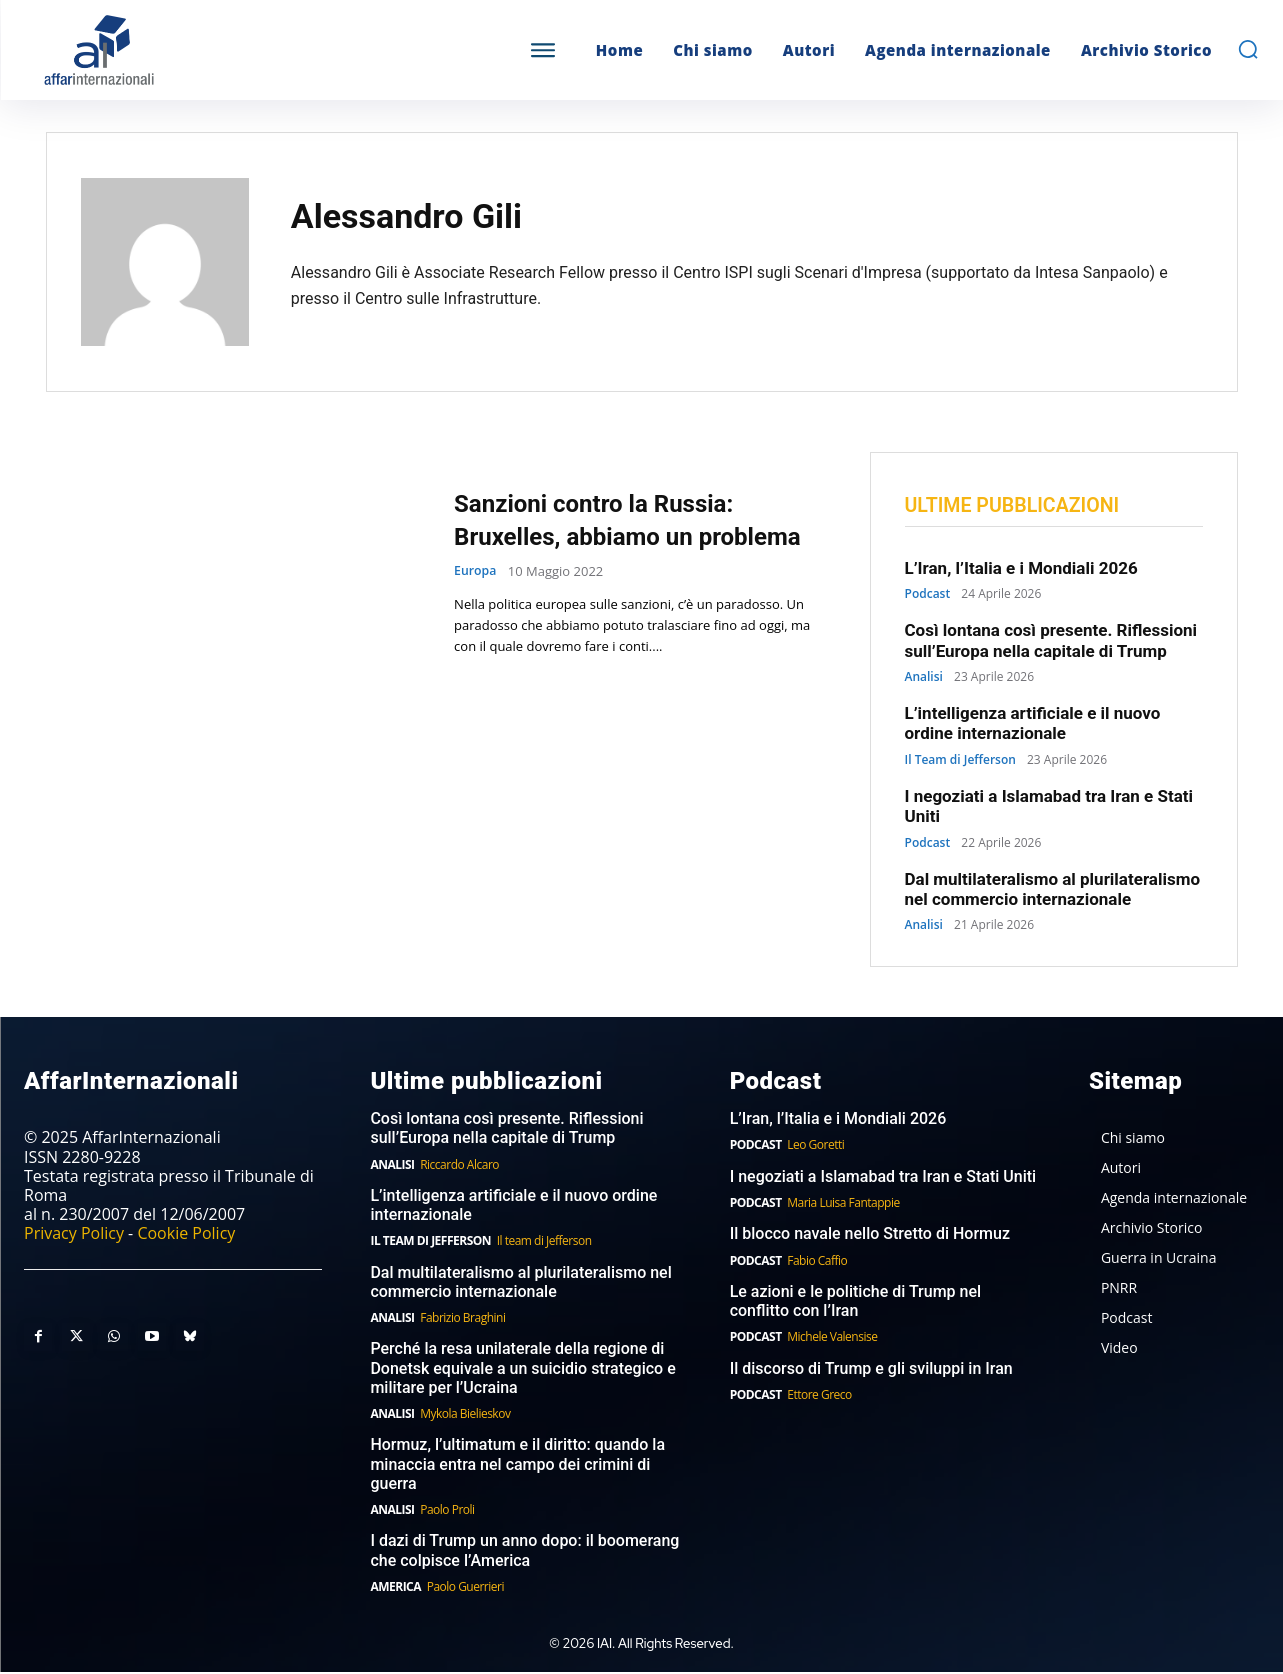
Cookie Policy (186, 1236)
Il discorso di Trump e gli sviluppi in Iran (871, 1370)
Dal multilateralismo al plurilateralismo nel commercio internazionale (1052, 891)
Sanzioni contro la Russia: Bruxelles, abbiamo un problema (617, 519)
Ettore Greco (819, 1396)
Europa (476, 588)
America (395, 1588)
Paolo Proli (447, 1511)
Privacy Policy (74, 1236)
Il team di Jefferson (544, 1243)
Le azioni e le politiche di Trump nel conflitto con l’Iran (855, 1303)
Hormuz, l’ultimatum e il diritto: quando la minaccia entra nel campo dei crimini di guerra (517, 1466)
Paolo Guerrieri (465, 1588)
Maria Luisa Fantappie (843, 1204)
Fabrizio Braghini (462, 1320)
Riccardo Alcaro (459, 1166)
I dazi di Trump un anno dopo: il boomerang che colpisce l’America (524, 1553)
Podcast (928, 597)
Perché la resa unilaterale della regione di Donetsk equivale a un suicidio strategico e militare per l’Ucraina (522, 1370)
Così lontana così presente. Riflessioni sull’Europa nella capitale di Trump (1051, 643)
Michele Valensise (832, 1339)
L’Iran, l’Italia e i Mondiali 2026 (1021, 570)
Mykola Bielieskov (465, 1415)
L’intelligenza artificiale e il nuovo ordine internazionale (1033, 725)
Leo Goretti (815, 1147)
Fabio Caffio (817, 1262)
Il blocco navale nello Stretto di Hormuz (870, 1236)
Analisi (924, 679)
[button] (1248, 49)
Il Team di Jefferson (960, 762)
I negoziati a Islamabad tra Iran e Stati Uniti (883, 1178)
